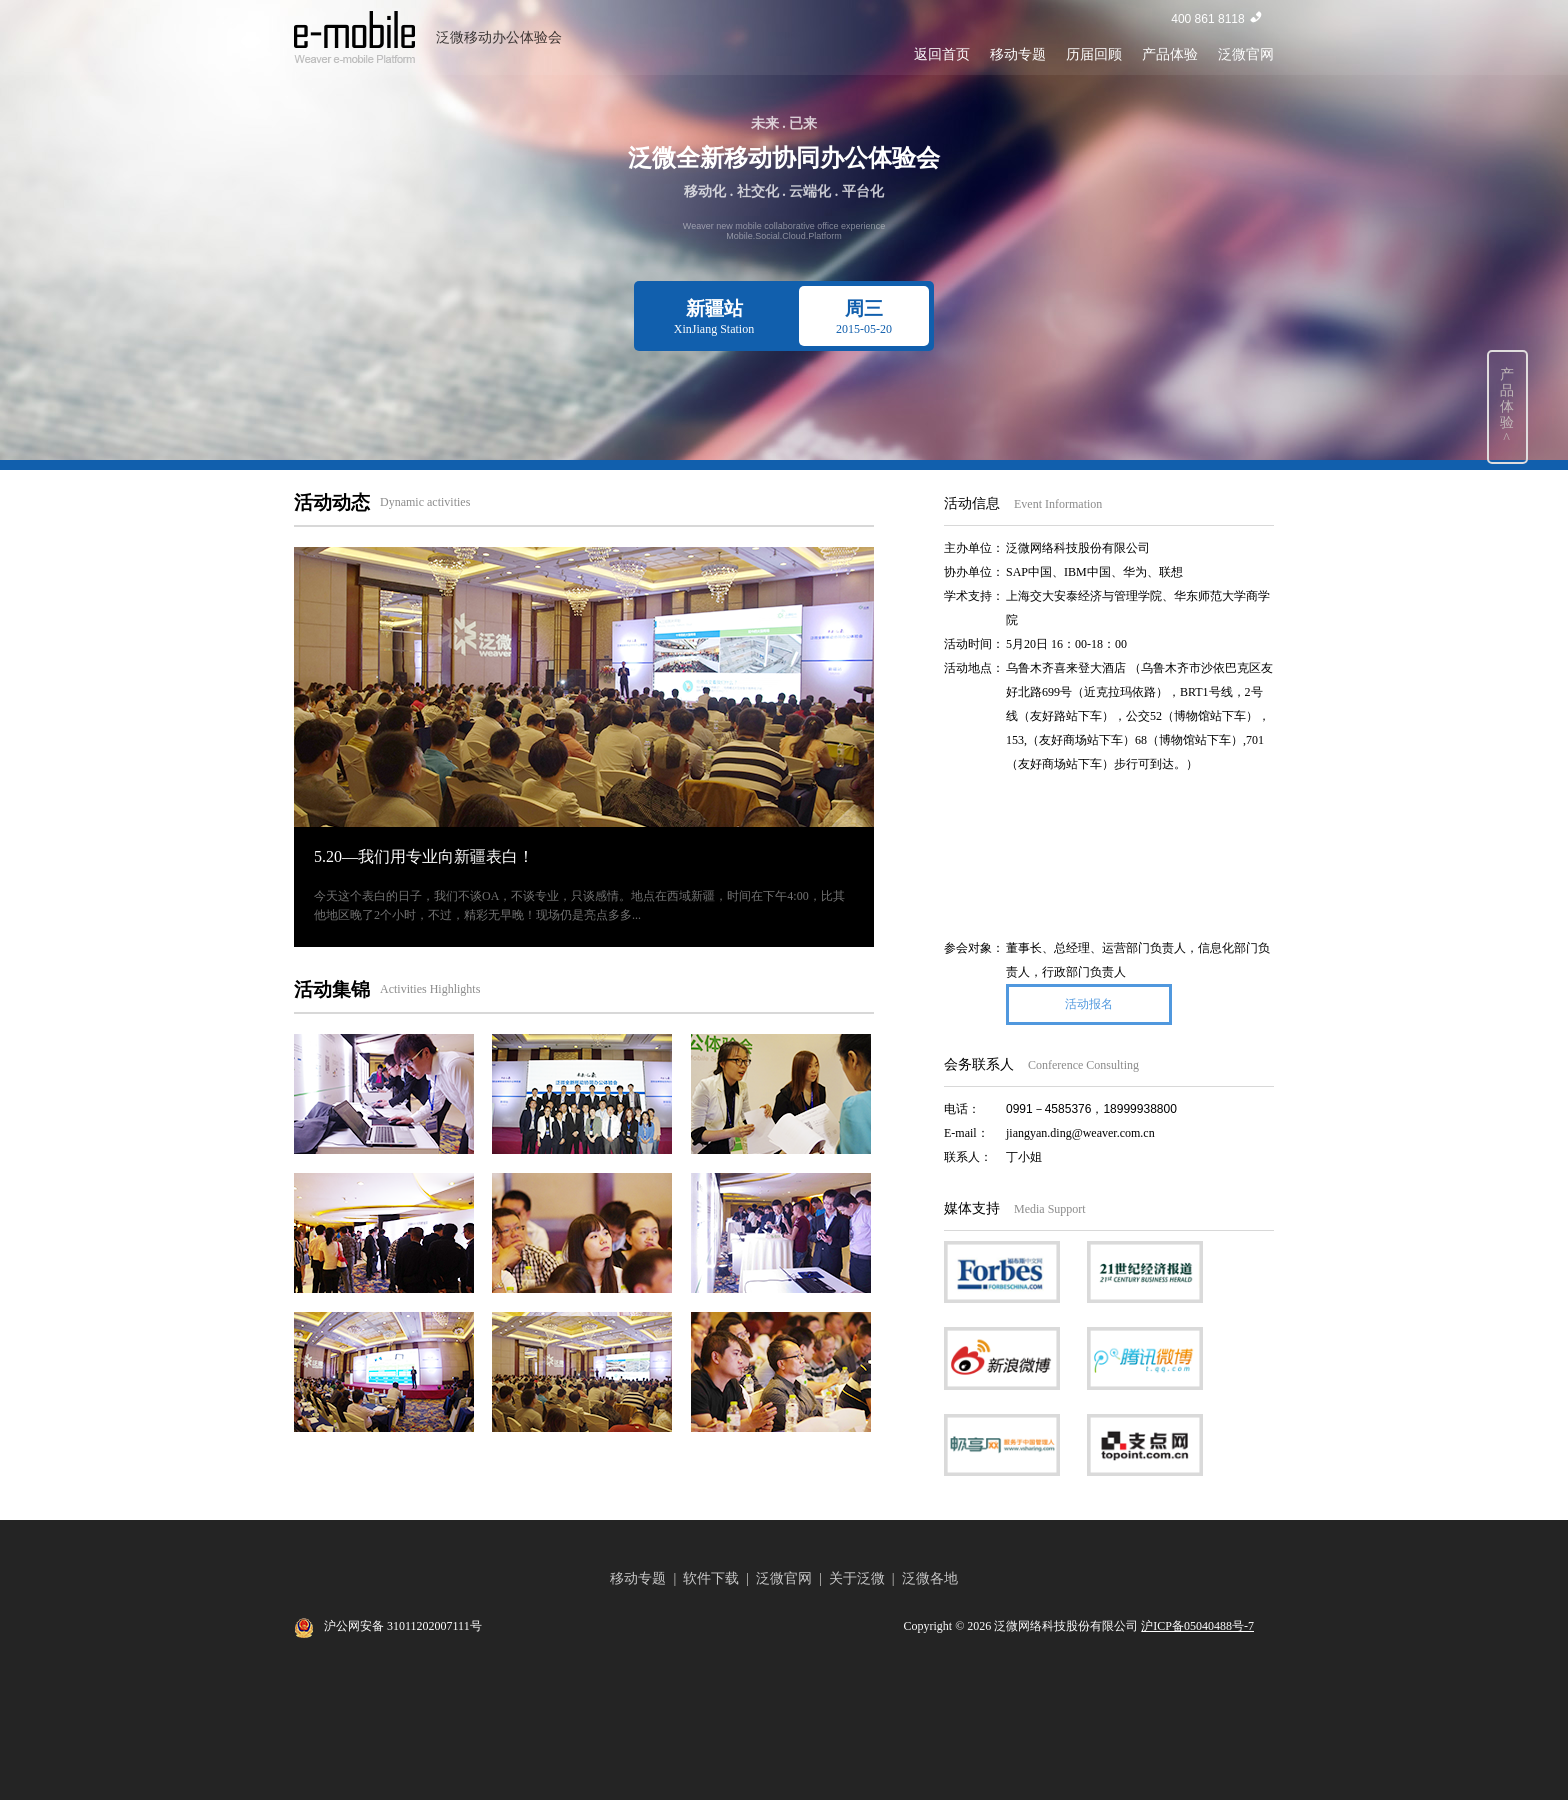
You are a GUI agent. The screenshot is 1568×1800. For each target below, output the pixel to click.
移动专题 (1018, 54)
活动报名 (1089, 1004)
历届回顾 (1094, 54)
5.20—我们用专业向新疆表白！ (424, 856)
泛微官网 (1246, 54)
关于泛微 (857, 1578)
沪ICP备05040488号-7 (1197, 1626)
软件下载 (711, 1578)
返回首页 (942, 54)
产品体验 (1170, 54)
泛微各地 (930, 1578)
